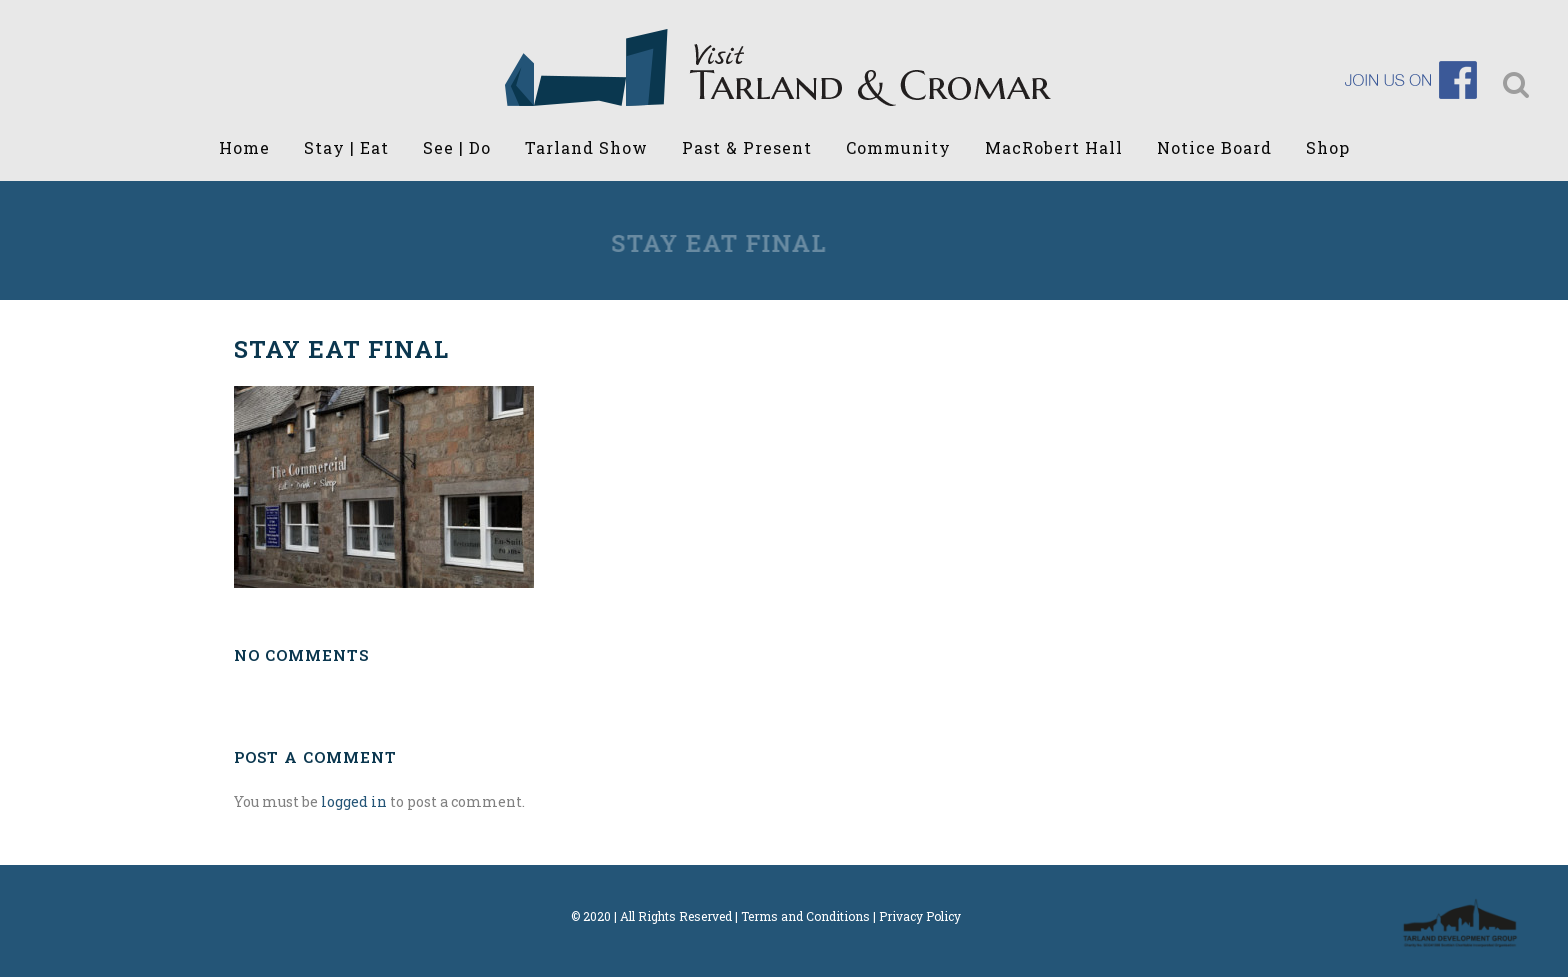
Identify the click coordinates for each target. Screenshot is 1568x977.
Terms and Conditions (805, 916)
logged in (354, 801)
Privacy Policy (920, 916)
